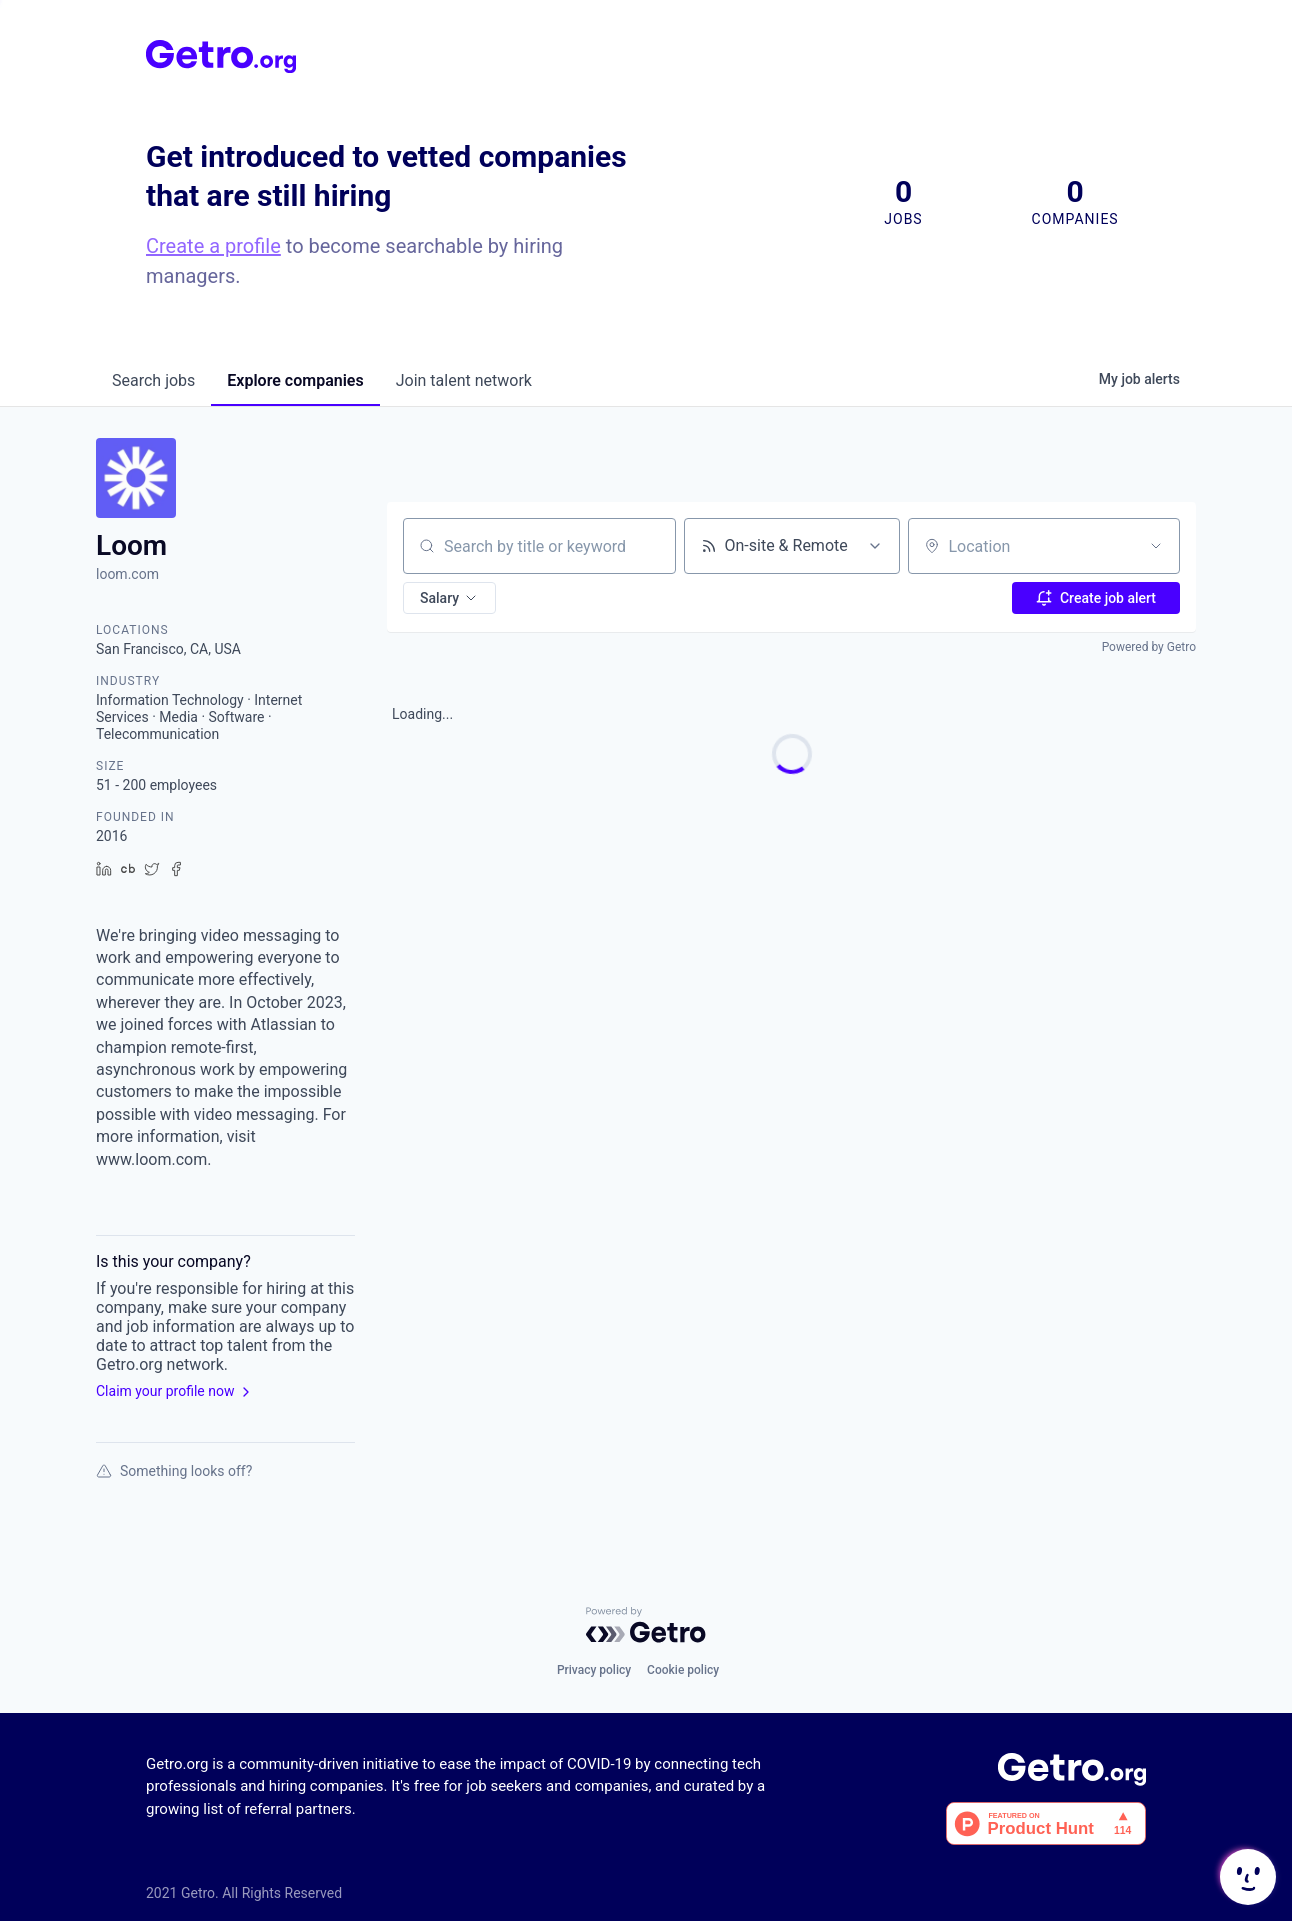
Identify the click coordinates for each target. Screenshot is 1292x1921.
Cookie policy (683, 1670)
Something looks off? (174, 1471)
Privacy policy (594, 1670)
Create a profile (213, 246)
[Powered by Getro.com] (646, 1625)
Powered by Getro (1149, 647)
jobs (153, 380)
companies (295, 380)
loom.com (127, 574)
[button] (449, 598)
